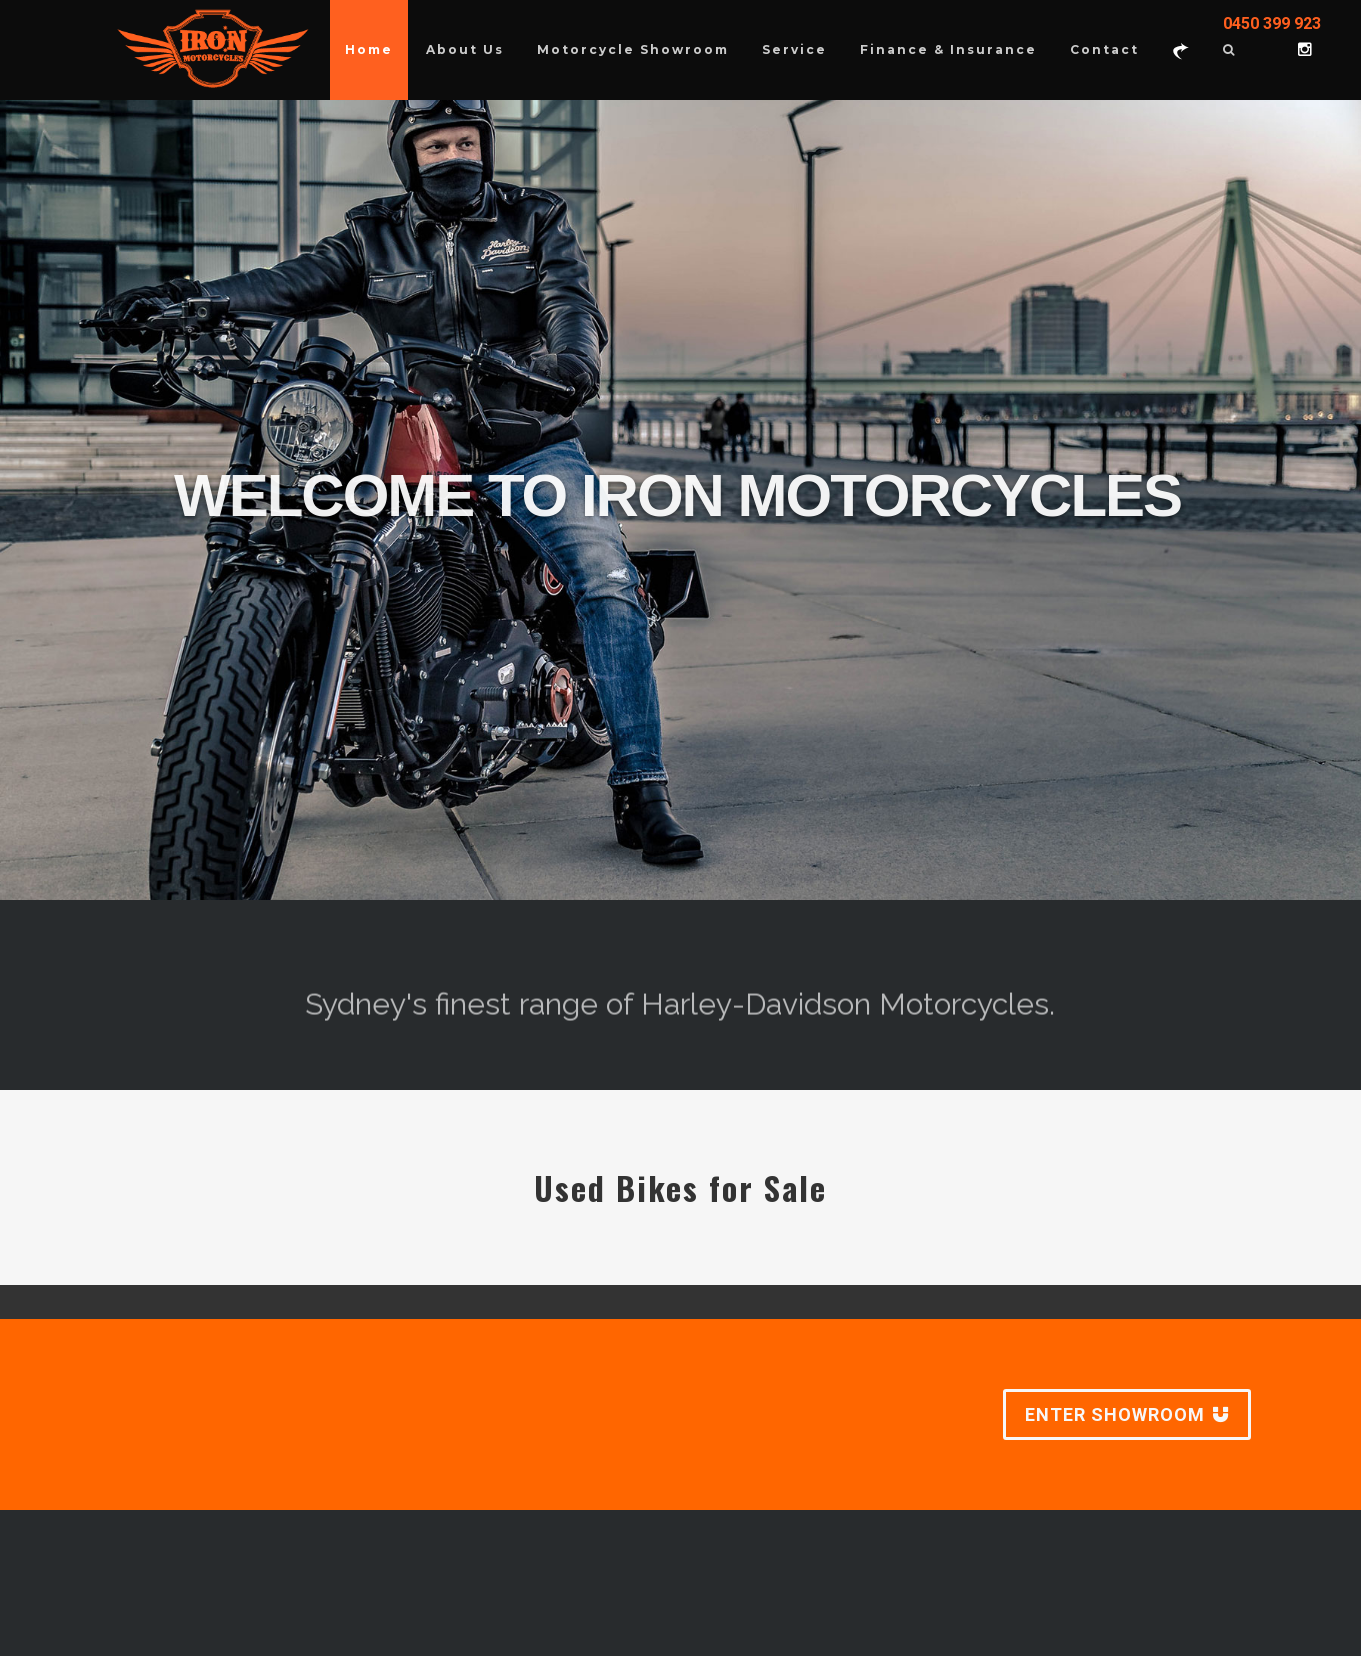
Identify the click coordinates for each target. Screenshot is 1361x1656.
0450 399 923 (1272, 23)
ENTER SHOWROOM (1127, 1414)
